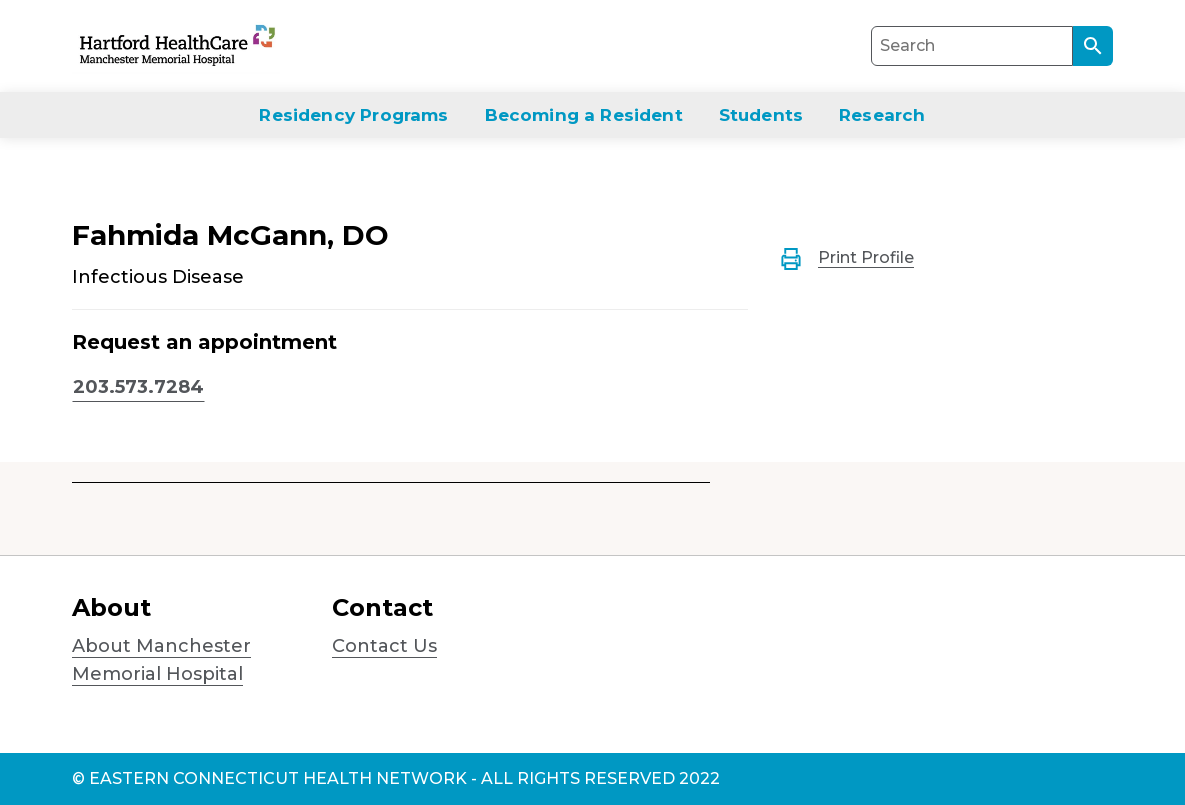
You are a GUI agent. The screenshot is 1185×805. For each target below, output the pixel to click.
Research (882, 115)
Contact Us (384, 646)
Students (761, 115)
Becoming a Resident (584, 115)
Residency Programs (353, 115)
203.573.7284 (138, 387)
